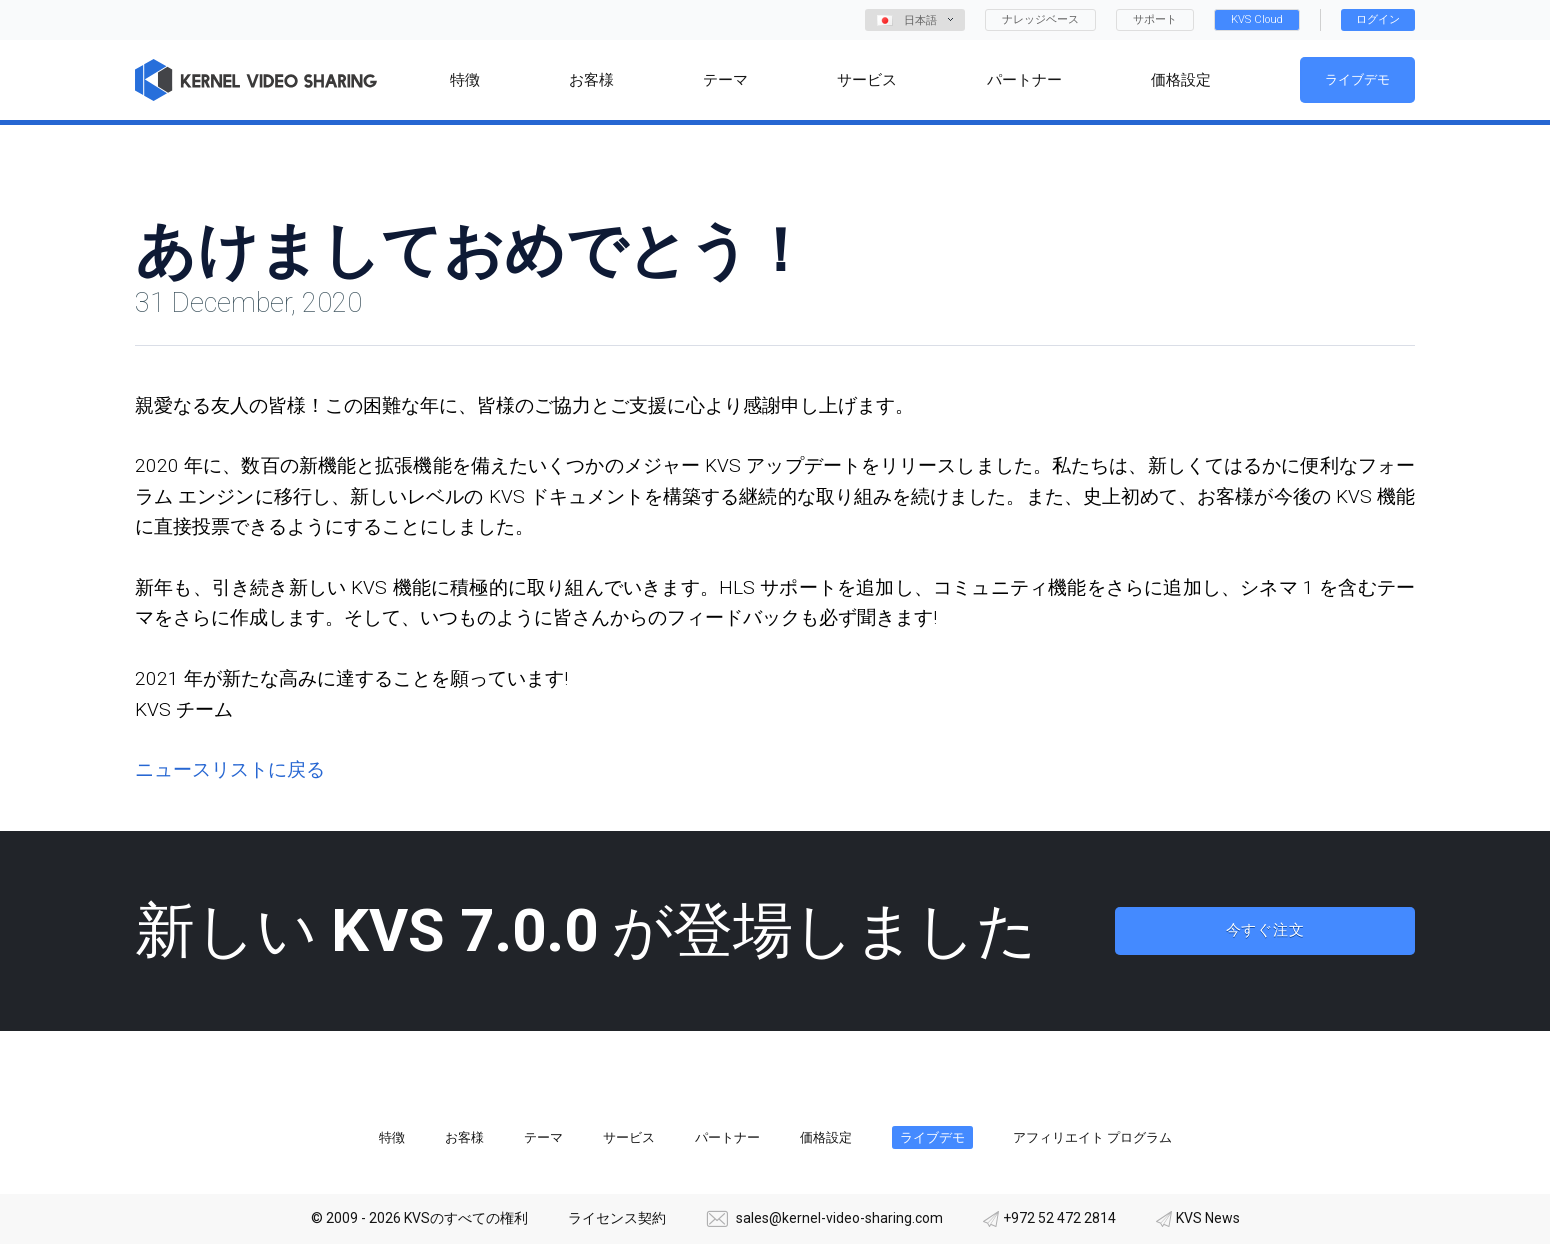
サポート (1155, 19)
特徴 (392, 1137)
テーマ (543, 1137)
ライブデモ (1357, 79)
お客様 (464, 1137)
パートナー (727, 1137)
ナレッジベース (1040, 19)
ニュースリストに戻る (230, 769)
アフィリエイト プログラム (1092, 1137)
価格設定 (826, 1137)
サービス (629, 1137)
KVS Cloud (1257, 19)
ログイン (1378, 19)
